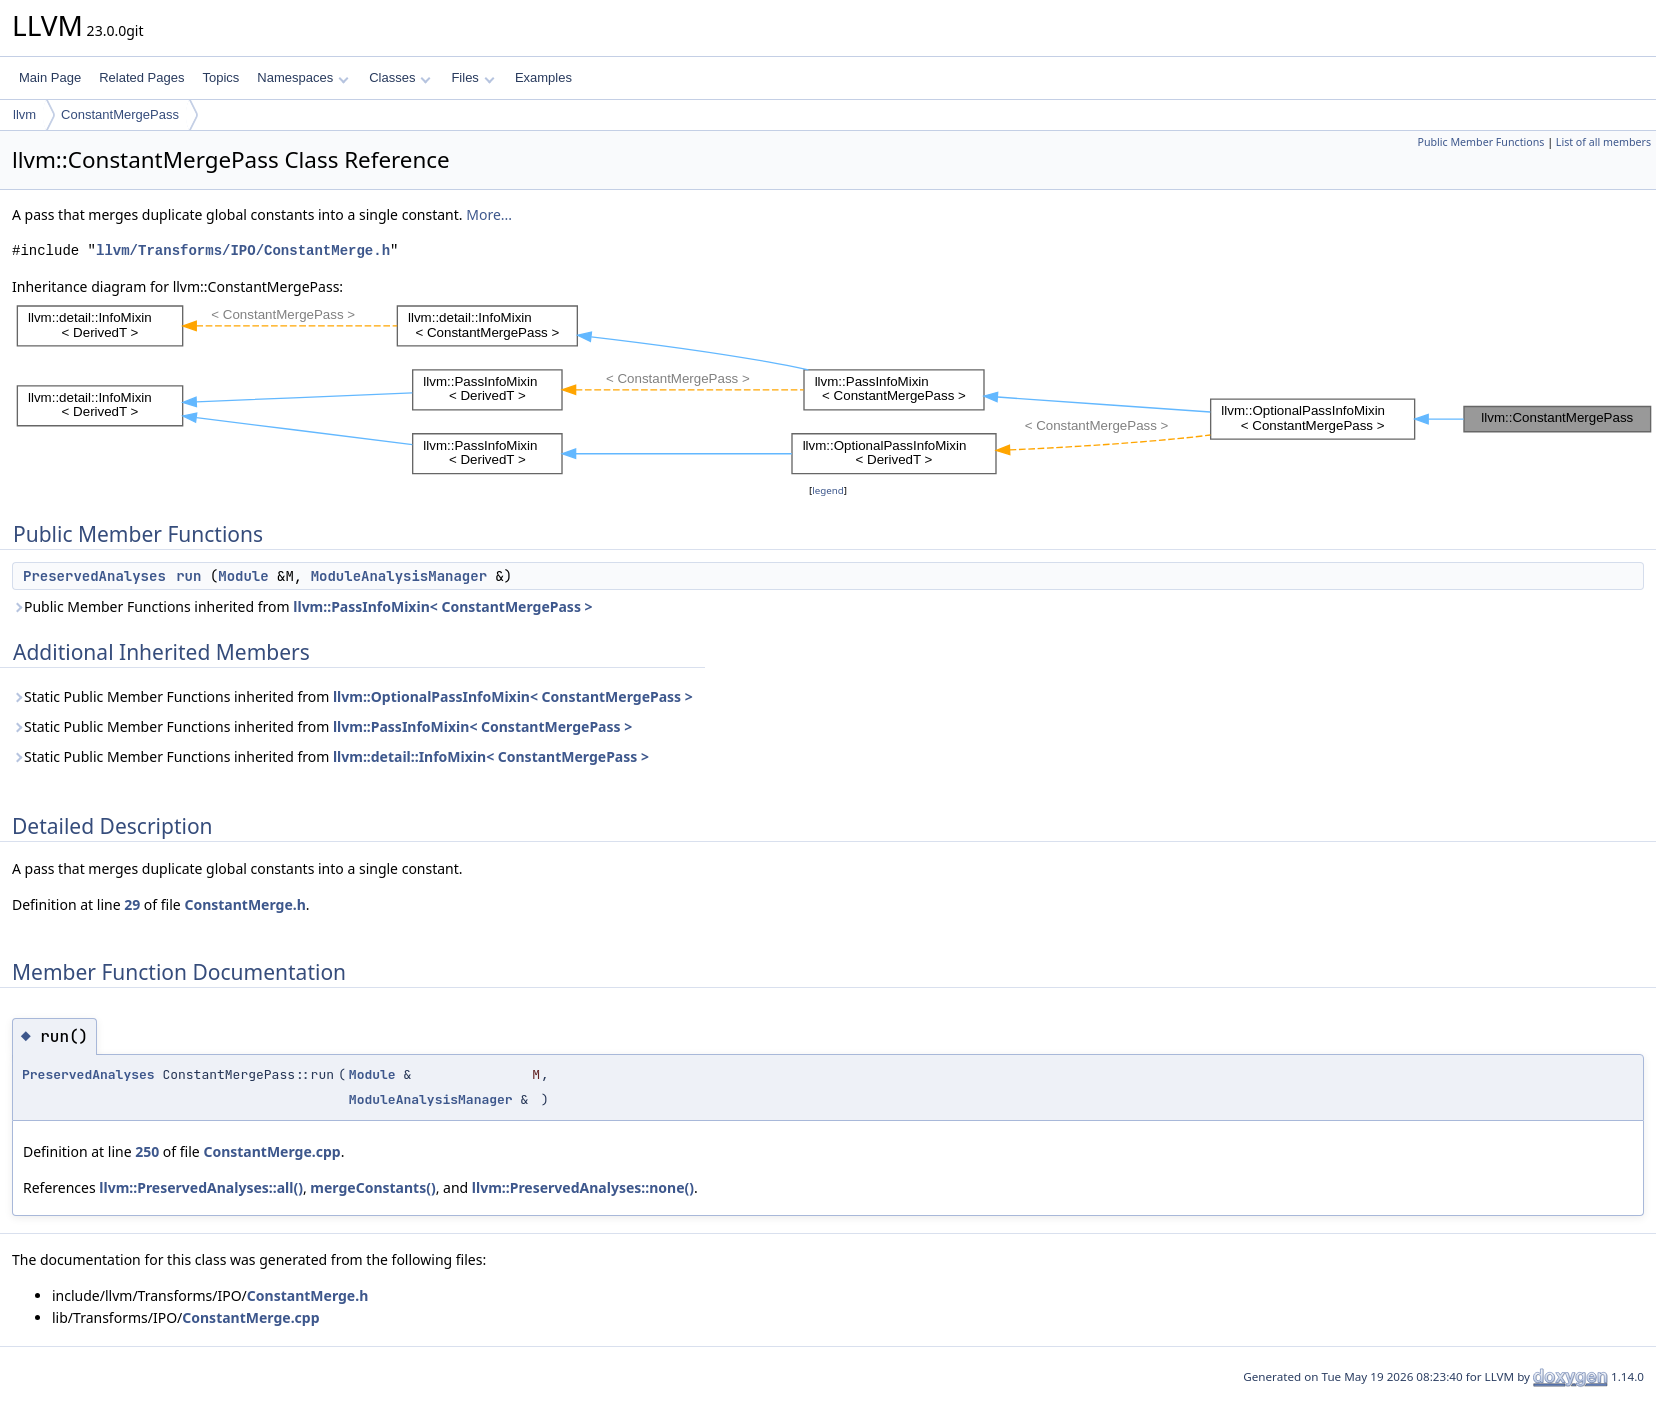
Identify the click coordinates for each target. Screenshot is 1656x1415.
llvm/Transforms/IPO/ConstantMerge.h (243, 250)
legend (828, 490)
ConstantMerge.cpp (271, 1151)
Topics (220, 77)
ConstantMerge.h (244, 904)
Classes (400, 77)
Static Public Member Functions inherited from (352, 696)
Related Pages (141, 77)
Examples (543, 77)
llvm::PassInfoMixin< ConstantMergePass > (442, 606)
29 (132, 904)
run (188, 576)
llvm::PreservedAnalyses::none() (583, 1187)
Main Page (50, 77)
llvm (24, 114)
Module (243, 576)
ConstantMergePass (120, 114)
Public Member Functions (1480, 142)
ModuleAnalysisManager (399, 576)
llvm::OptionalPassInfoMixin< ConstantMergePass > (513, 696)
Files (472, 77)
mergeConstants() (372, 1187)
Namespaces (302, 77)
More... (489, 214)
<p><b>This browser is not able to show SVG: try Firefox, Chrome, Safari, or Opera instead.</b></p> (834, 389)
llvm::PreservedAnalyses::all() (201, 1187)
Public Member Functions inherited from (302, 606)
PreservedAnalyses (94, 576)
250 (147, 1151)
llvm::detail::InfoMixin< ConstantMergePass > (491, 756)
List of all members (1603, 142)
